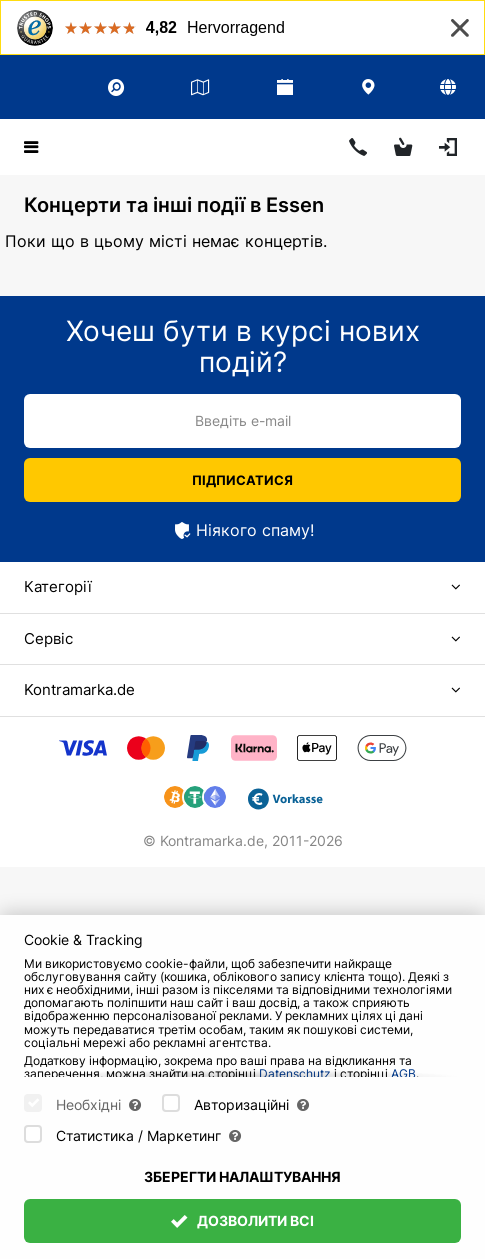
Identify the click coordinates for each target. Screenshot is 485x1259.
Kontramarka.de (79, 689)
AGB (403, 1073)
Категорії (58, 586)
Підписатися (242, 480)
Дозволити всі (243, 1220)
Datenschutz (295, 1073)
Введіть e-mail (243, 420)
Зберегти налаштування (242, 1176)
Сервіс (48, 638)
